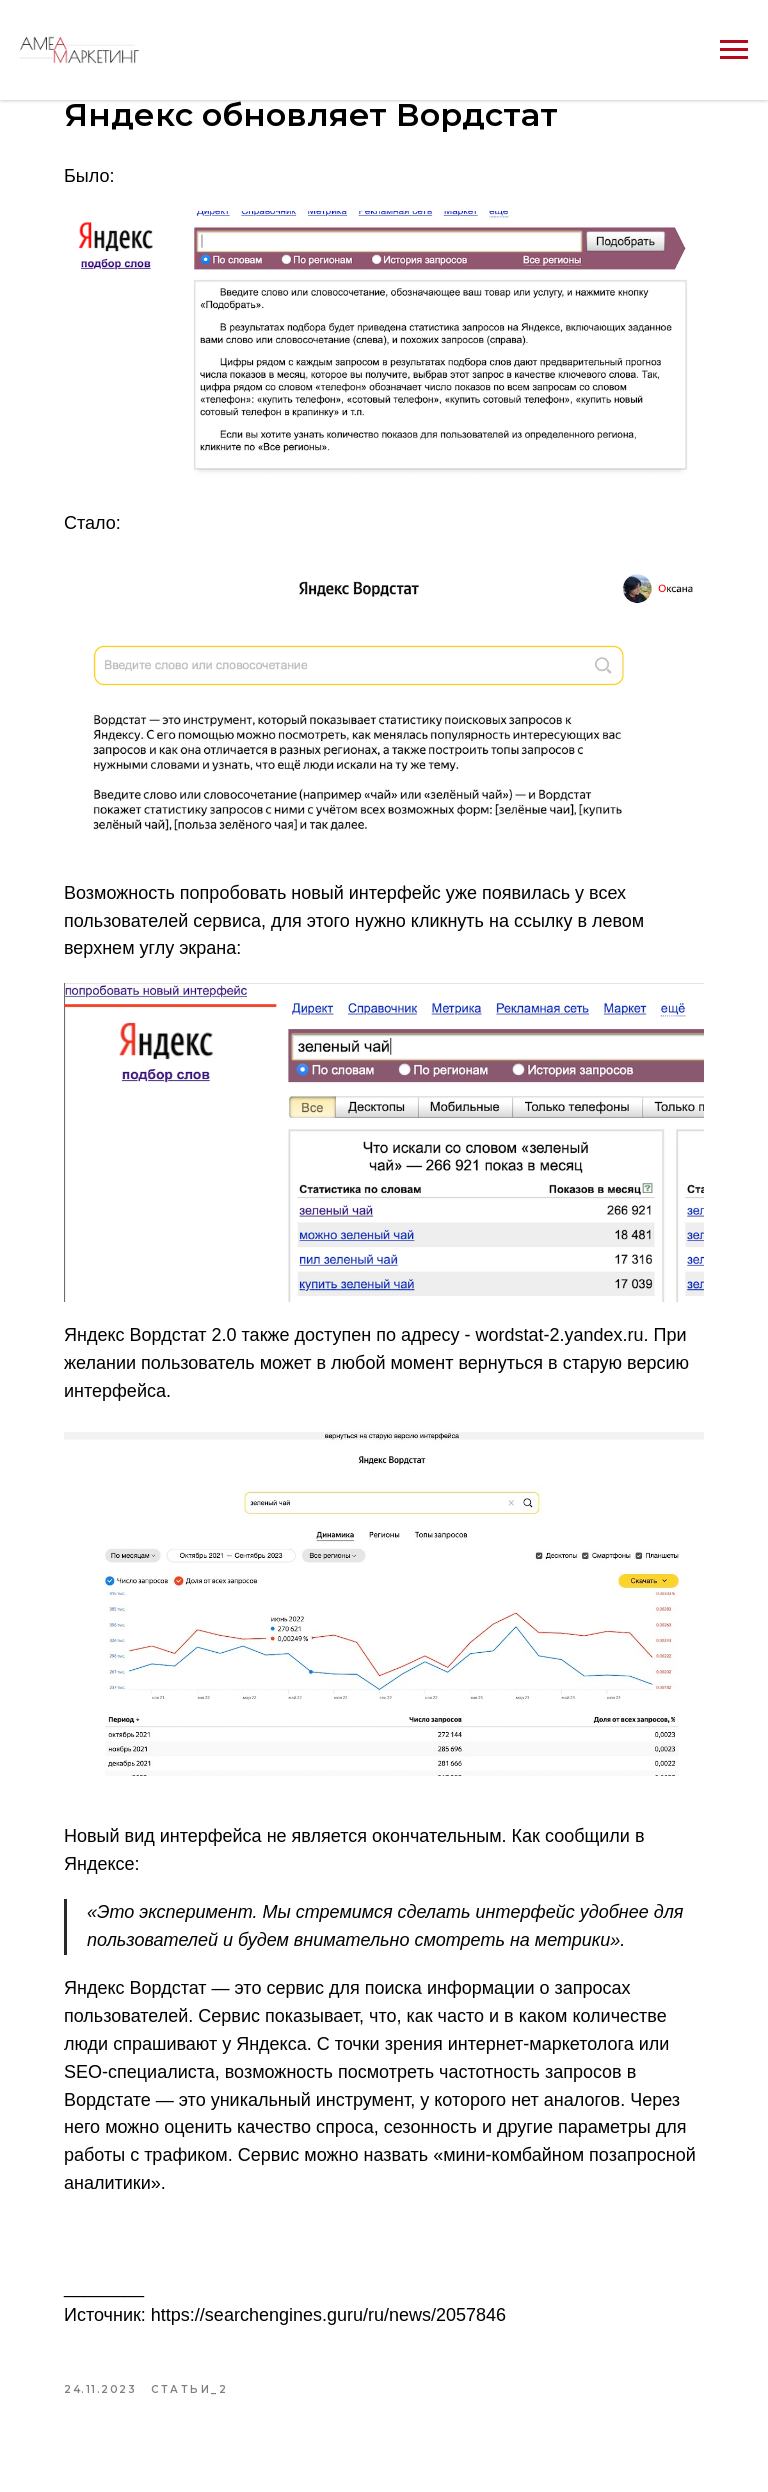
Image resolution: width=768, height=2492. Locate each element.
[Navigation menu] (734, 50)
